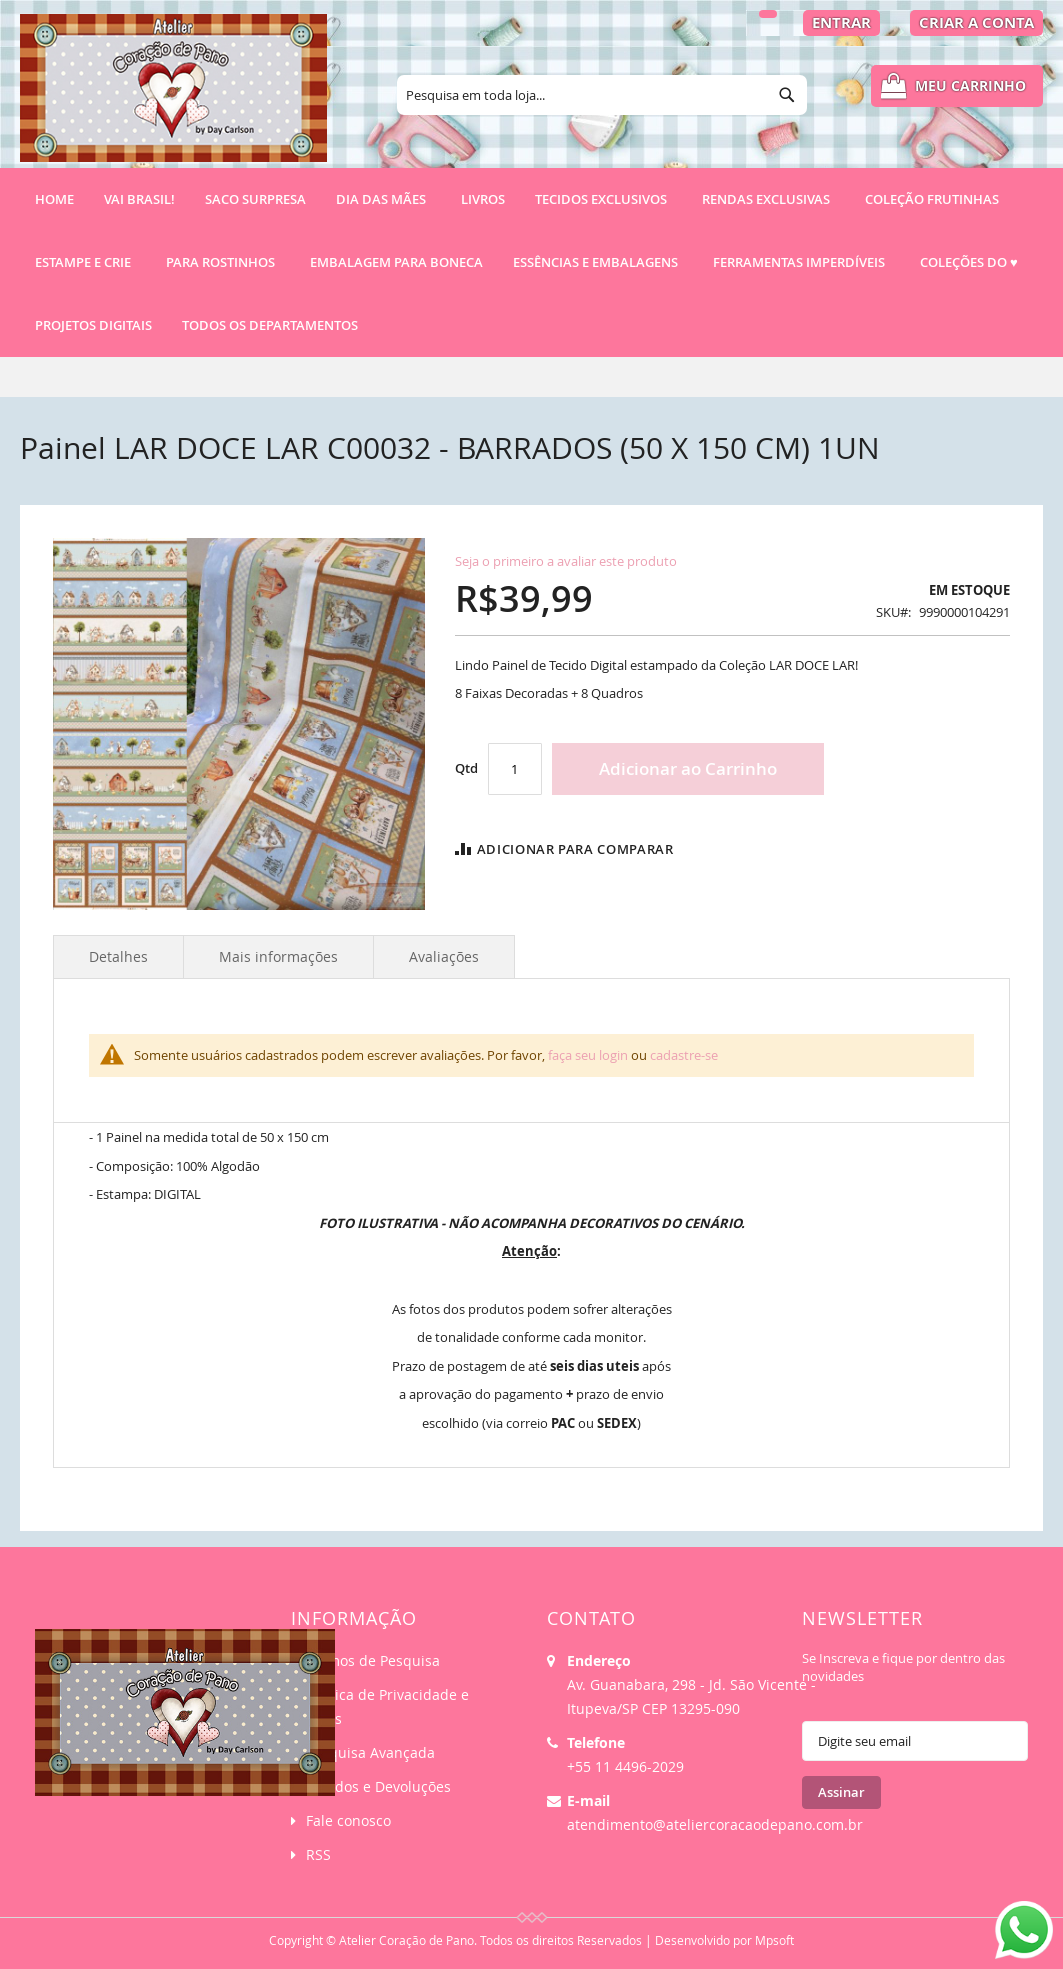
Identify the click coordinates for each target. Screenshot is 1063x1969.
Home (54, 199)
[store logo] (173, 97)
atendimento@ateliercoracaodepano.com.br (715, 1824)
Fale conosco (348, 1820)
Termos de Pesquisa (373, 1660)
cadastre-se (684, 1055)
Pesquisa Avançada (370, 1752)
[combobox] (602, 95)
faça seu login (588, 1055)
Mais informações (278, 956)
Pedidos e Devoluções (378, 1786)
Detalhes (118, 956)
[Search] (787, 95)
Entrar (841, 22)
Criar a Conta (976, 22)
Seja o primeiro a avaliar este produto (566, 561)
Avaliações (444, 956)
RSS (318, 1854)
